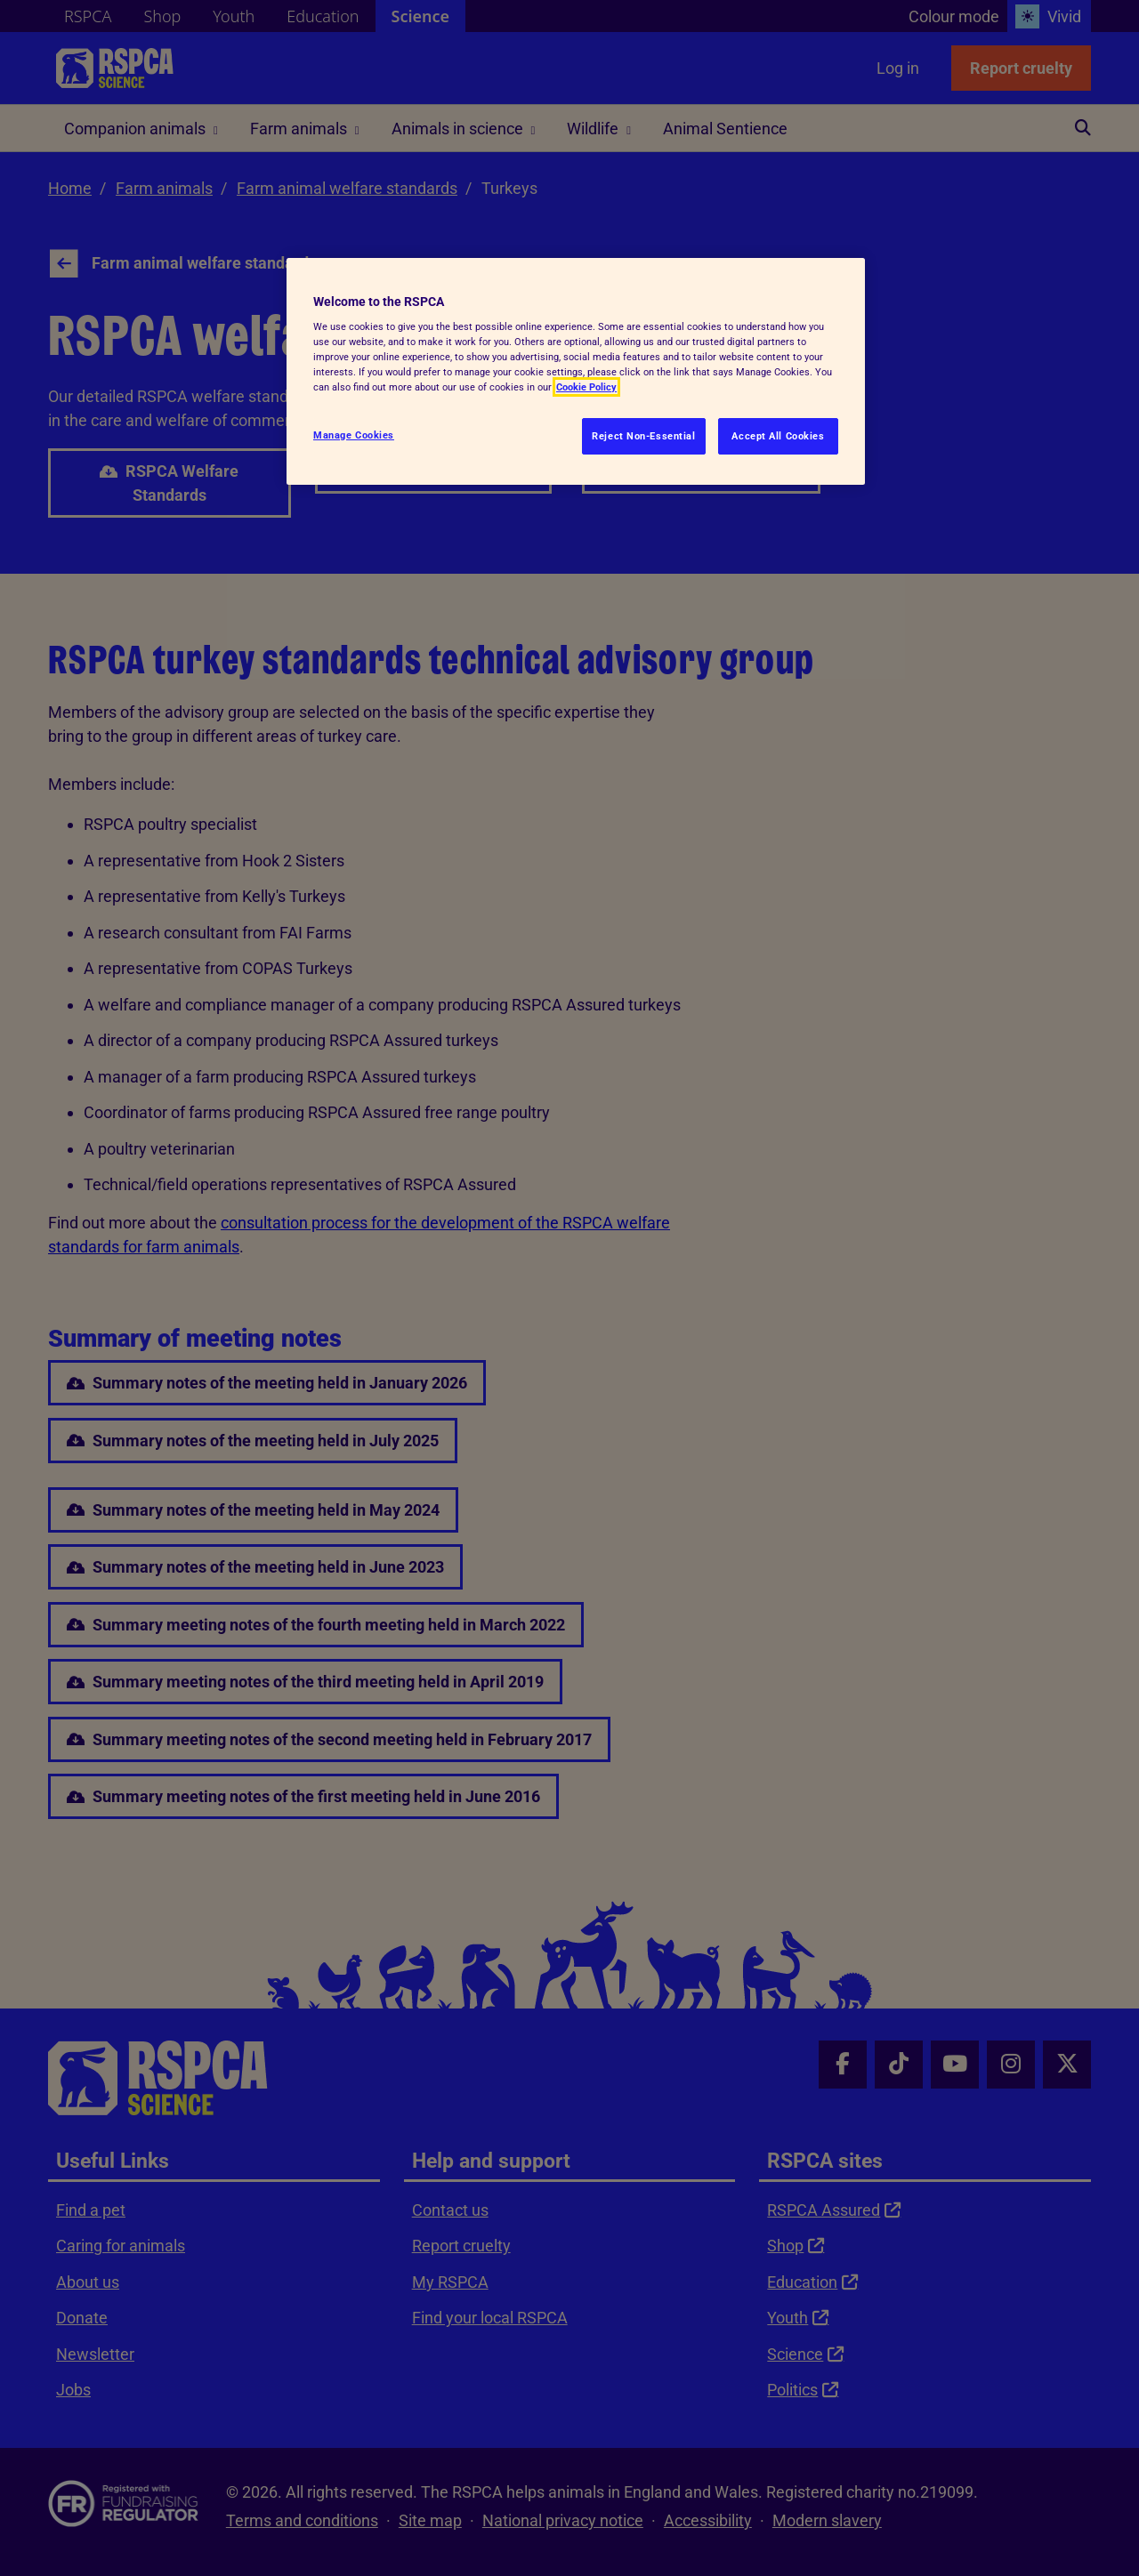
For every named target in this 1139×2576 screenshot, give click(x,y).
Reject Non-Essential (643, 436)
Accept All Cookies (777, 436)
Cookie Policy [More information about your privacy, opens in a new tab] (586, 387)
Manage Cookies (353, 435)
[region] (576, 372)
